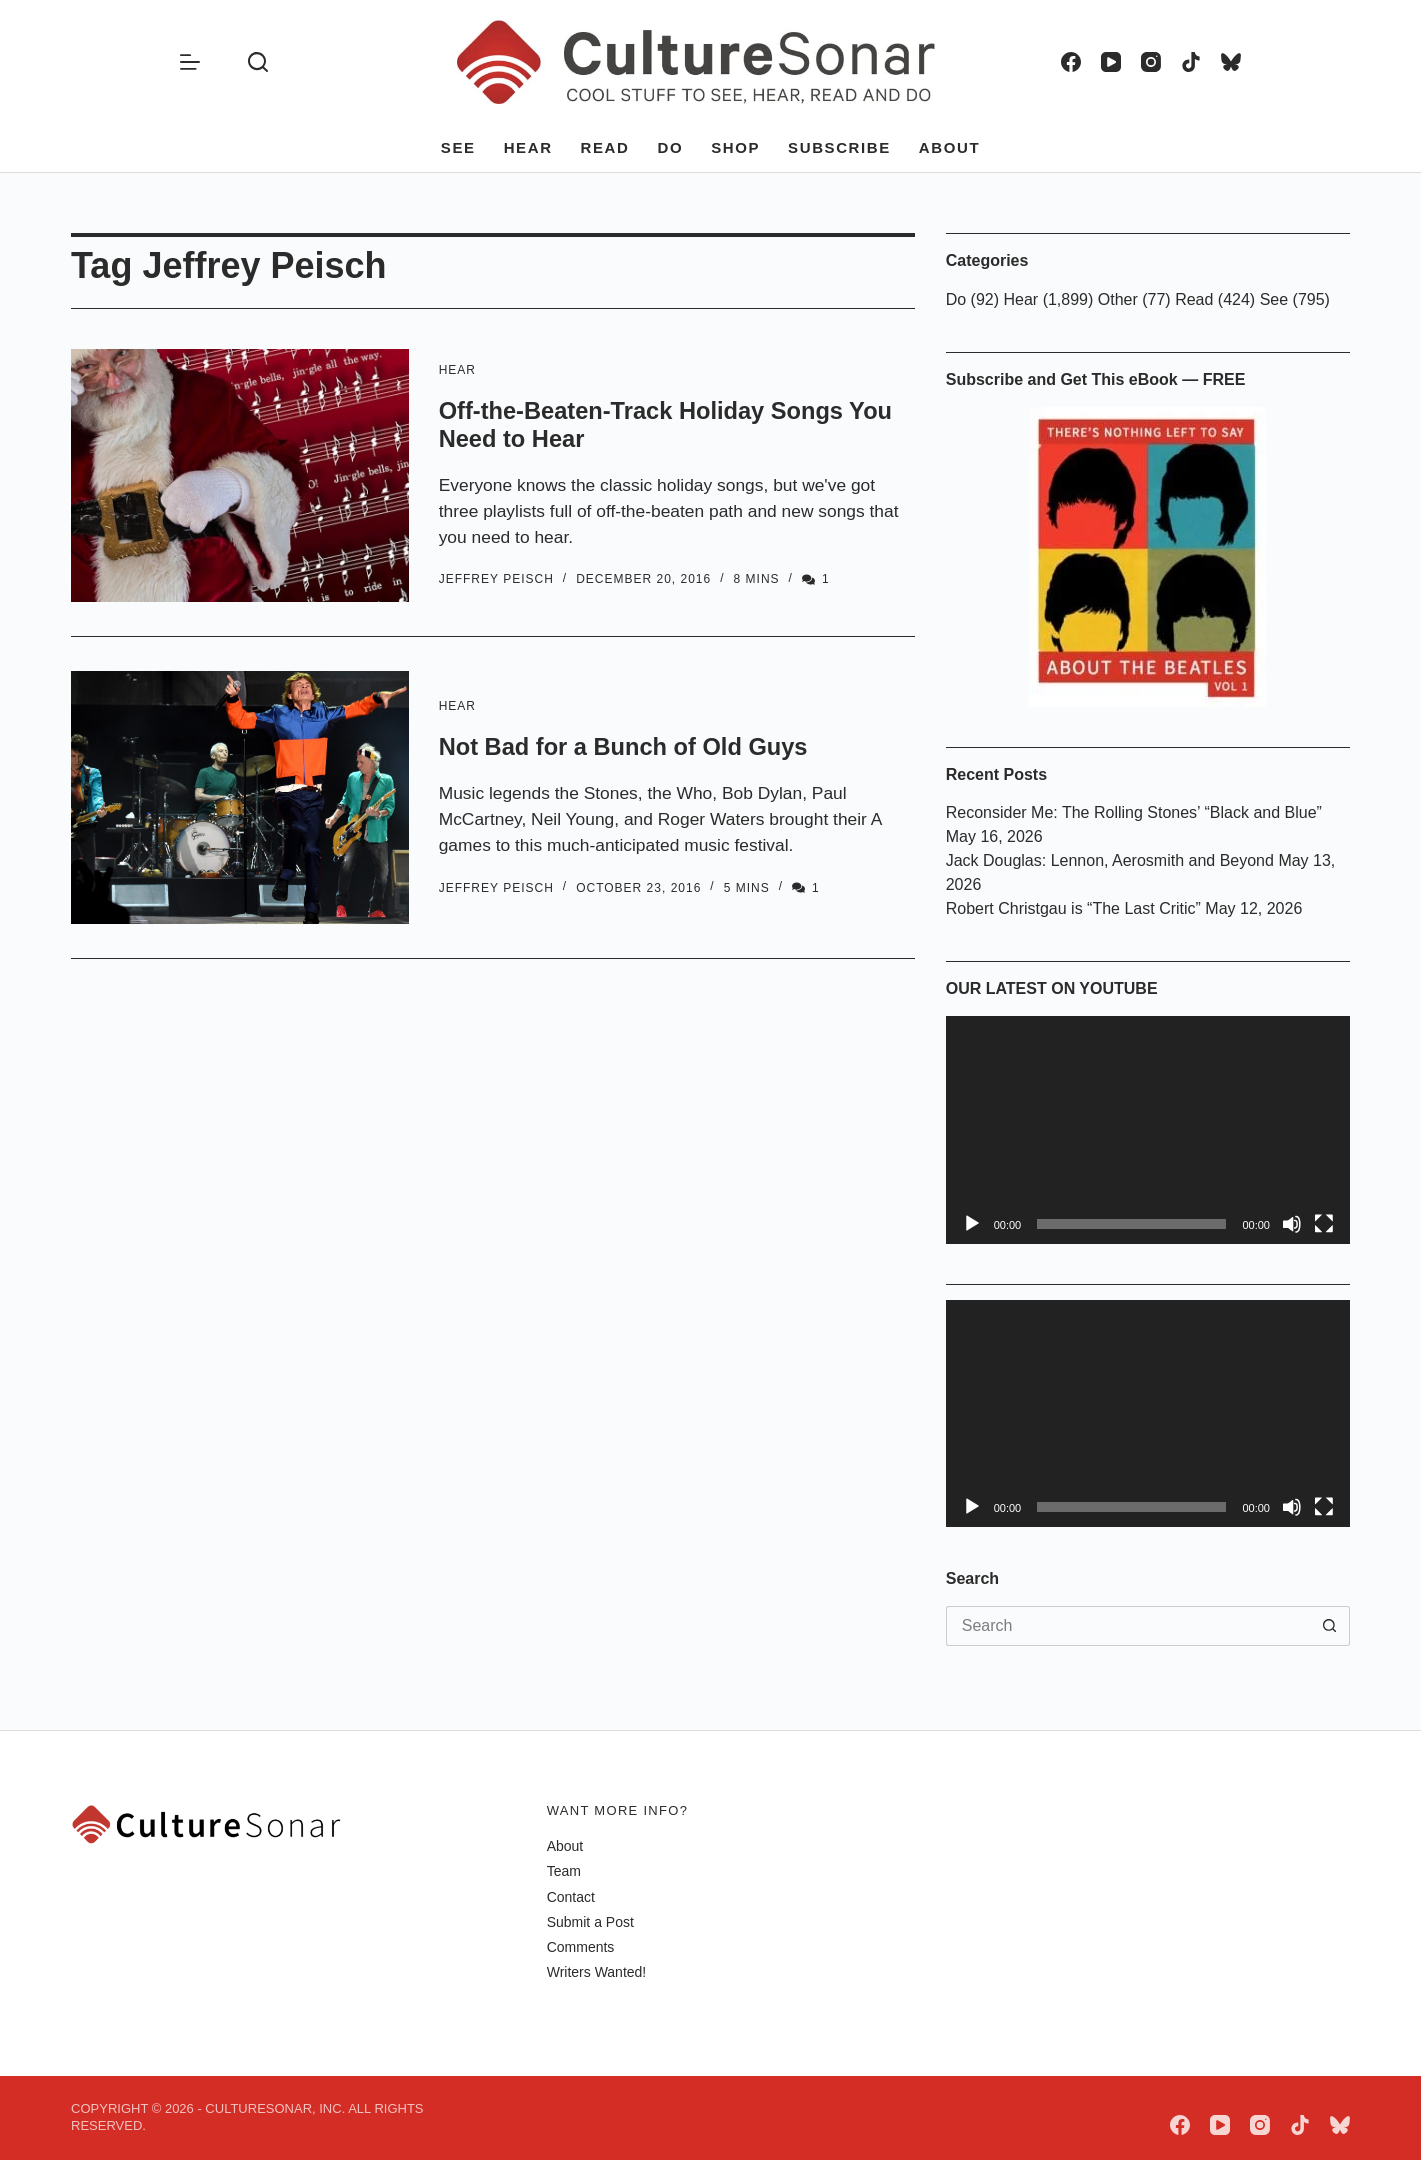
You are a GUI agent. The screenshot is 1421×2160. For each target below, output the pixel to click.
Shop (735, 147)
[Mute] (1292, 1224)
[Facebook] (1071, 62)
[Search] (258, 62)
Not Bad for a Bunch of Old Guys (639, 746)
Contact (571, 1897)
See (458, 147)
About (949, 147)
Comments (581, 1947)
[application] (1148, 1129)
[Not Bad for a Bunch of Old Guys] (240, 797)
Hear (528, 147)
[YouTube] (1111, 62)
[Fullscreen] (1324, 1224)
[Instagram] (1151, 62)
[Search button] (1330, 1626)
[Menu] (190, 62)
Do (670, 147)
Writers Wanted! (597, 1972)
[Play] (972, 1224)
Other (1118, 299)
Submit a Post (590, 1922)
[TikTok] (1191, 62)
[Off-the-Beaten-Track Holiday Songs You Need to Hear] (240, 475)
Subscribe (839, 147)
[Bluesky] (1231, 62)
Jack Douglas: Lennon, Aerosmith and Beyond (1110, 860)
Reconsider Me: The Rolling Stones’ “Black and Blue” (1134, 812)
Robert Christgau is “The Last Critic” (1073, 908)
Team (564, 1871)
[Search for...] (1128, 1626)
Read (605, 147)
